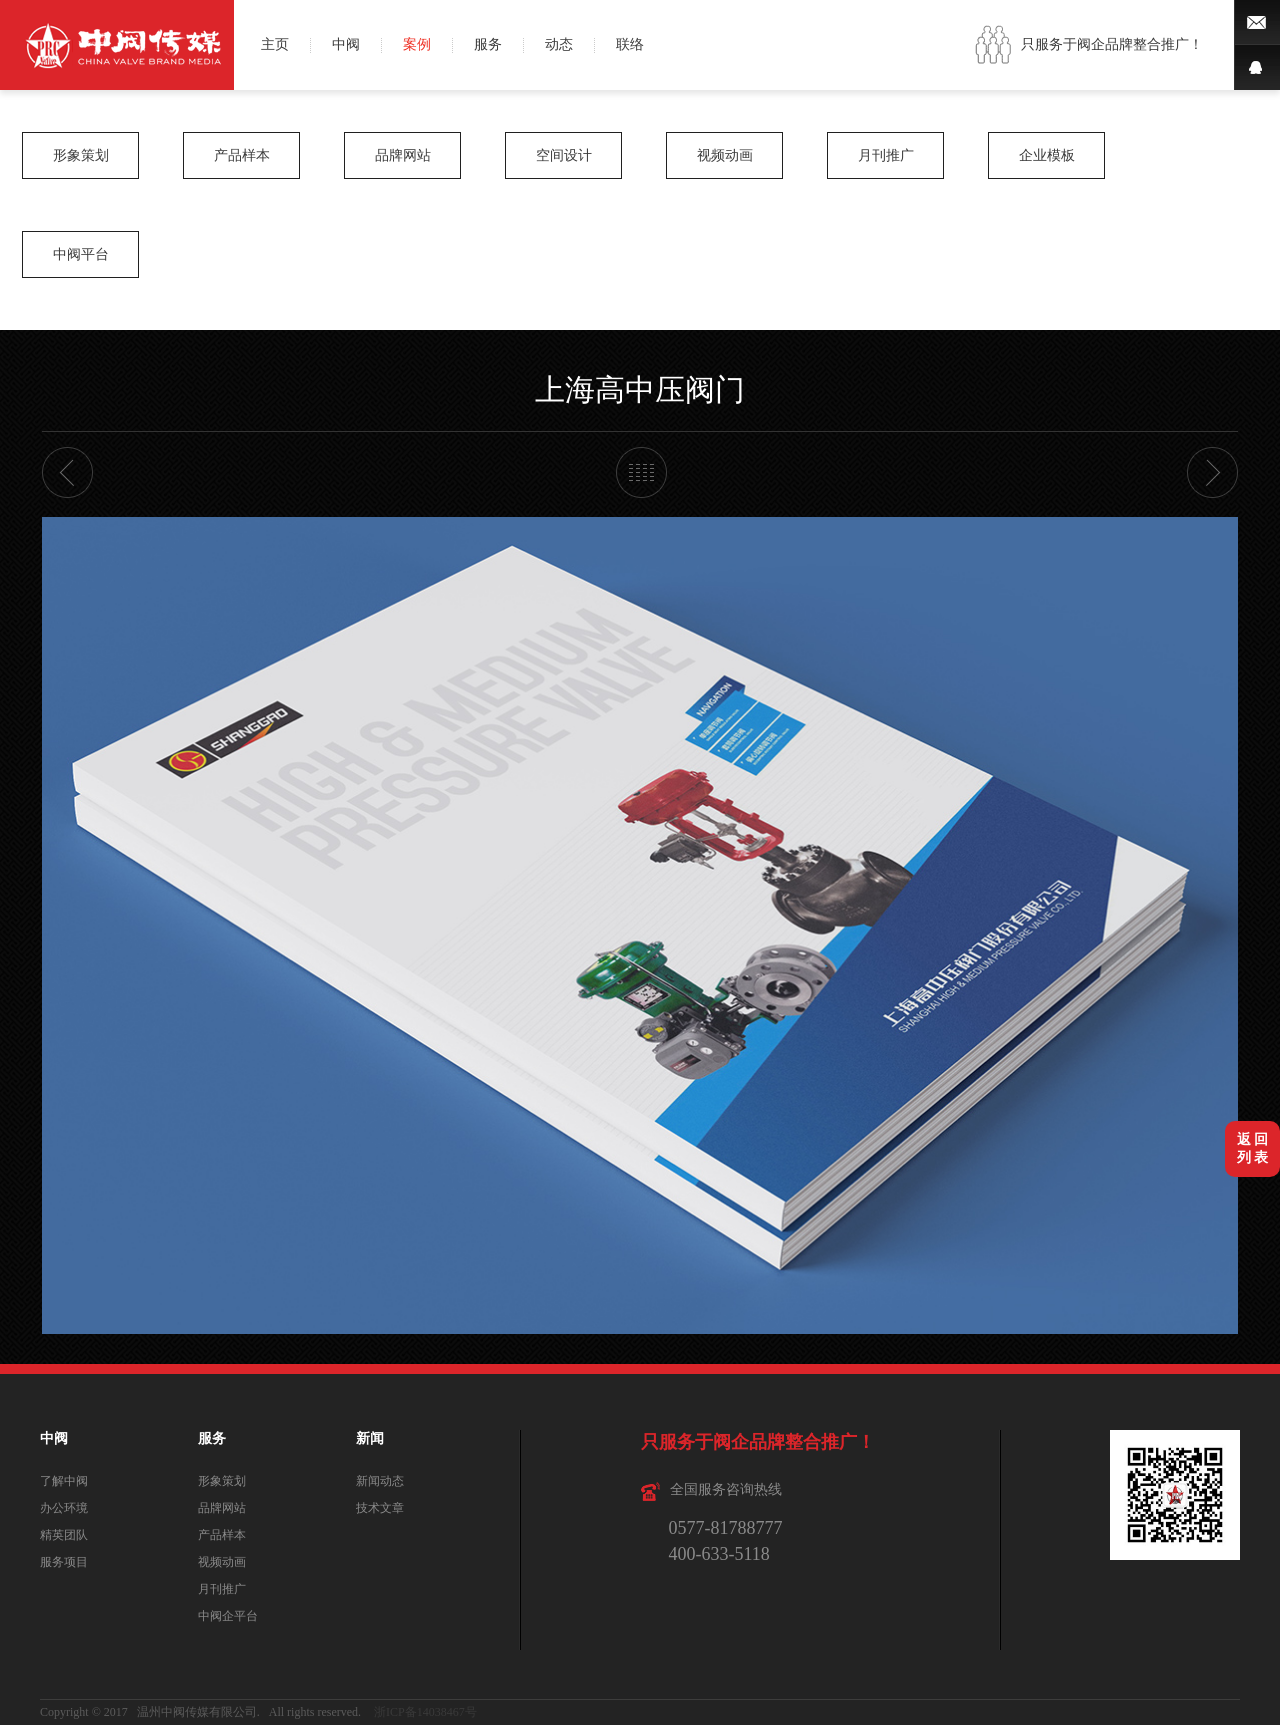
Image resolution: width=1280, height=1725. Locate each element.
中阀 (346, 45)
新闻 (370, 1438)
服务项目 (64, 1562)
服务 (488, 45)
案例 (417, 45)
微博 (1257, 22)
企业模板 (1047, 155)
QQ (1257, 67)
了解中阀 (64, 1481)
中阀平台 (81, 254)
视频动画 (725, 155)
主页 (275, 45)
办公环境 (64, 1508)
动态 (559, 45)
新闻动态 (380, 1481)
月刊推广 (886, 155)
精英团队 (64, 1535)
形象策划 (81, 155)
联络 (630, 45)
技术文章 (380, 1508)
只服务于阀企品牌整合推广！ (1112, 44)
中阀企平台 (228, 1616)
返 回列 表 (1253, 1148)
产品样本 (242, 155)
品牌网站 (403, 155)
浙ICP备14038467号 (425, 1712)
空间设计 (564, 155)
